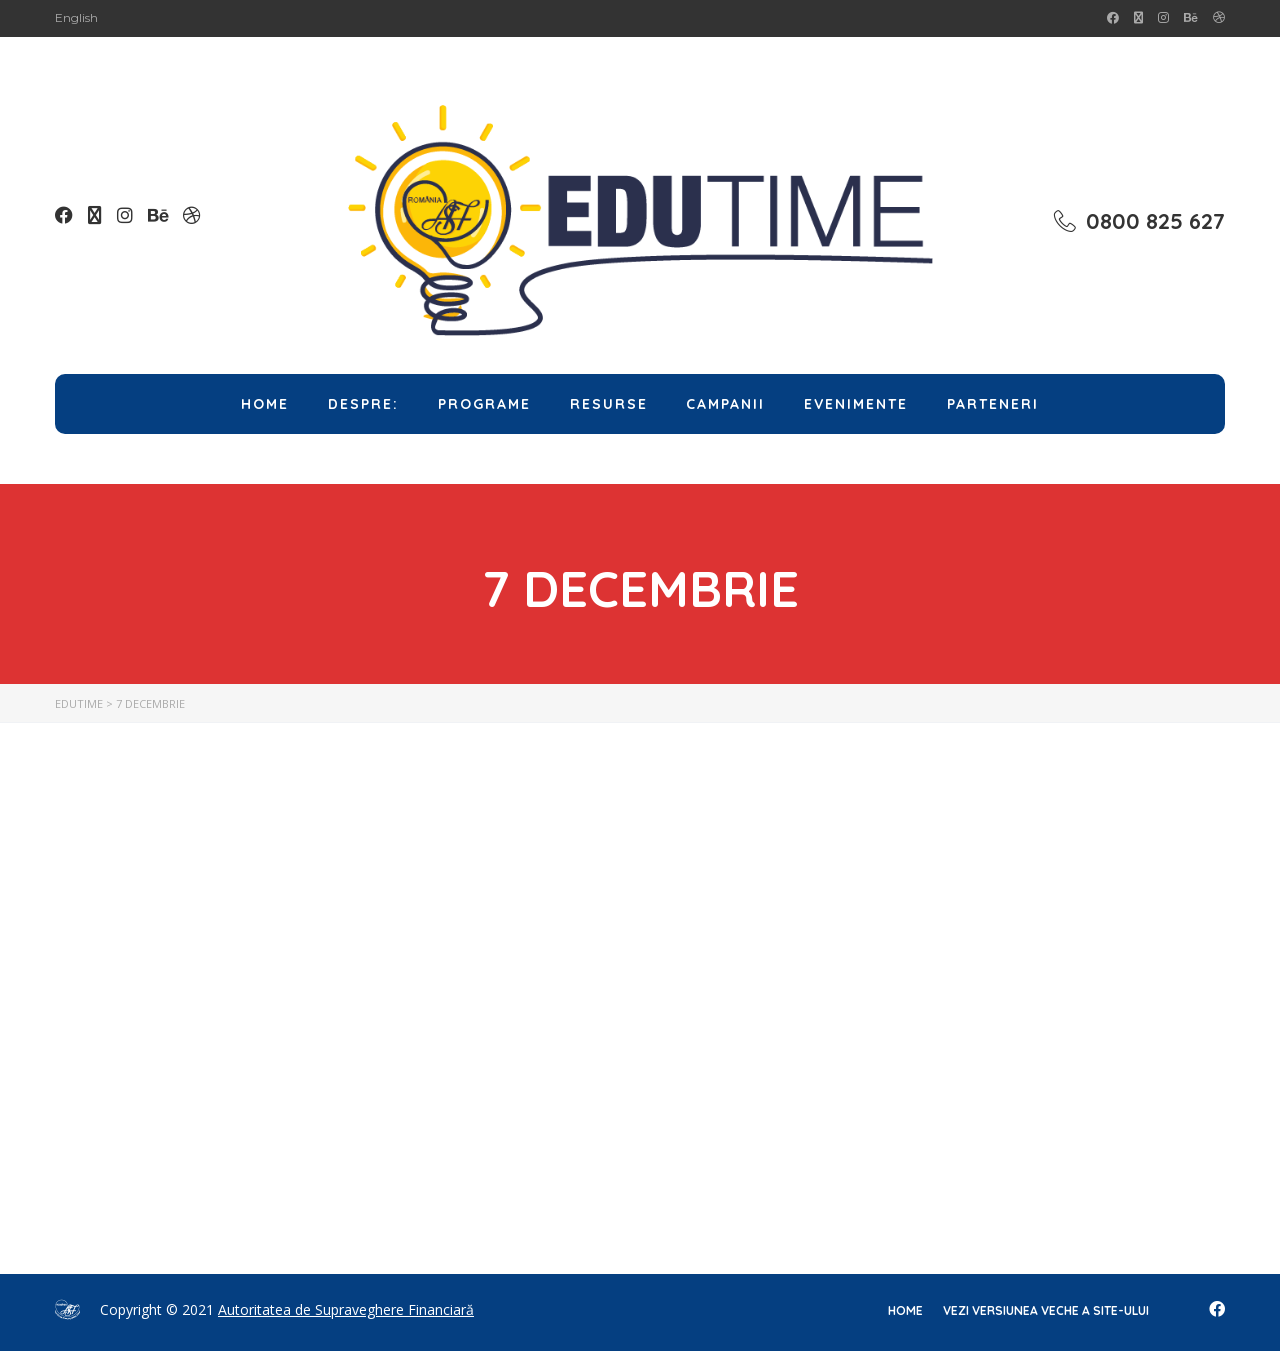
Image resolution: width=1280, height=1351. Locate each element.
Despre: (363, 404)
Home (265, 404)
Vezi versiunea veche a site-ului (1046, 1310)
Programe (484, 404)
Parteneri (993, 404)
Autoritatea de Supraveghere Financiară (346, 1309)
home (905, 1310)
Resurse (609, 404)
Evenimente (856, 404)
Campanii (725, 404)
